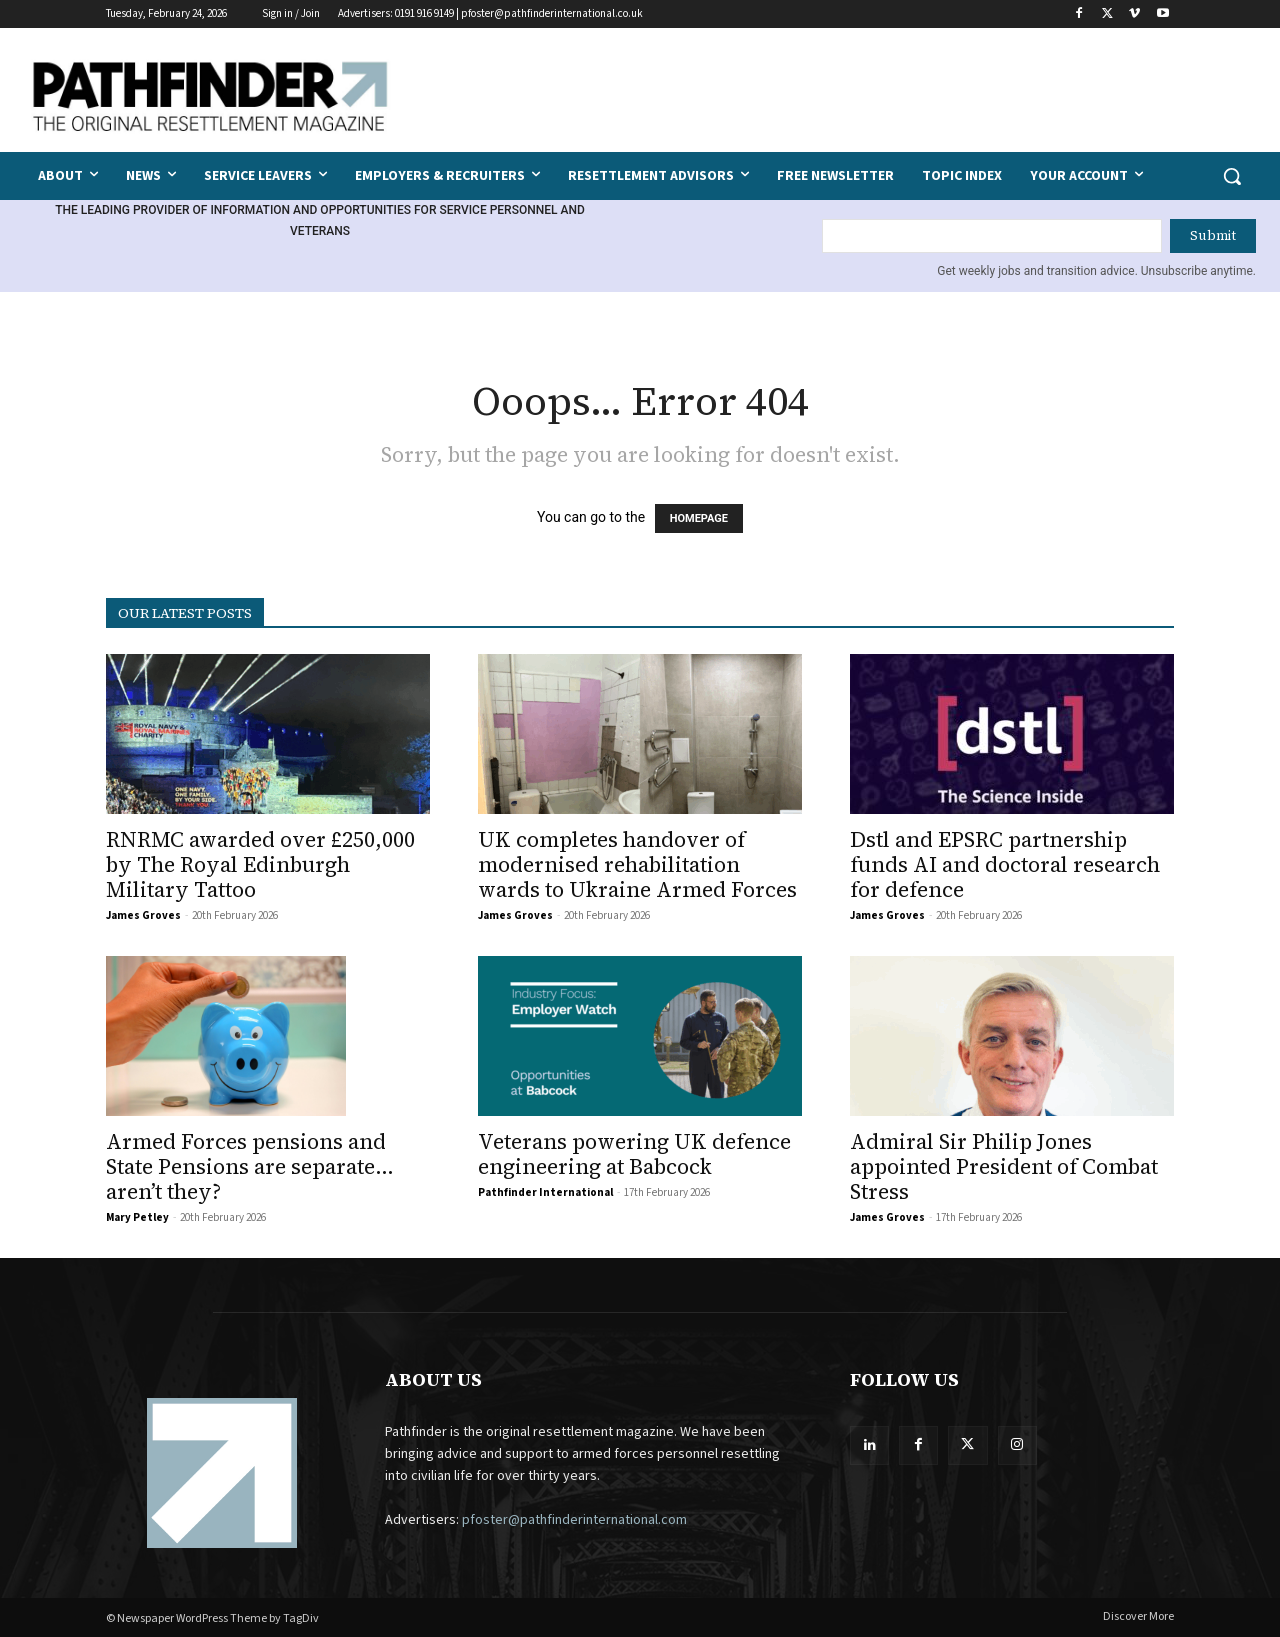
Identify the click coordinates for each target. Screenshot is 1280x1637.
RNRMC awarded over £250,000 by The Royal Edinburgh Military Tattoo (260, 864)
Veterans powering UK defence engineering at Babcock (634, 1154)
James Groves (143, 915)
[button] (1232, 176)
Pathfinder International (545, 1192)
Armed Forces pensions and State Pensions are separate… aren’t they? (250, 1166)
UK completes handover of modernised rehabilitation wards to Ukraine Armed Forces (637, 864)
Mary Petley (137, 1217)
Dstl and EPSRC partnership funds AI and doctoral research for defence (1005, 864)
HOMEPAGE (699, 518)
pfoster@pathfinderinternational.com (574, 1520)
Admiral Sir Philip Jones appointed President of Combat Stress (1004, 1166)
